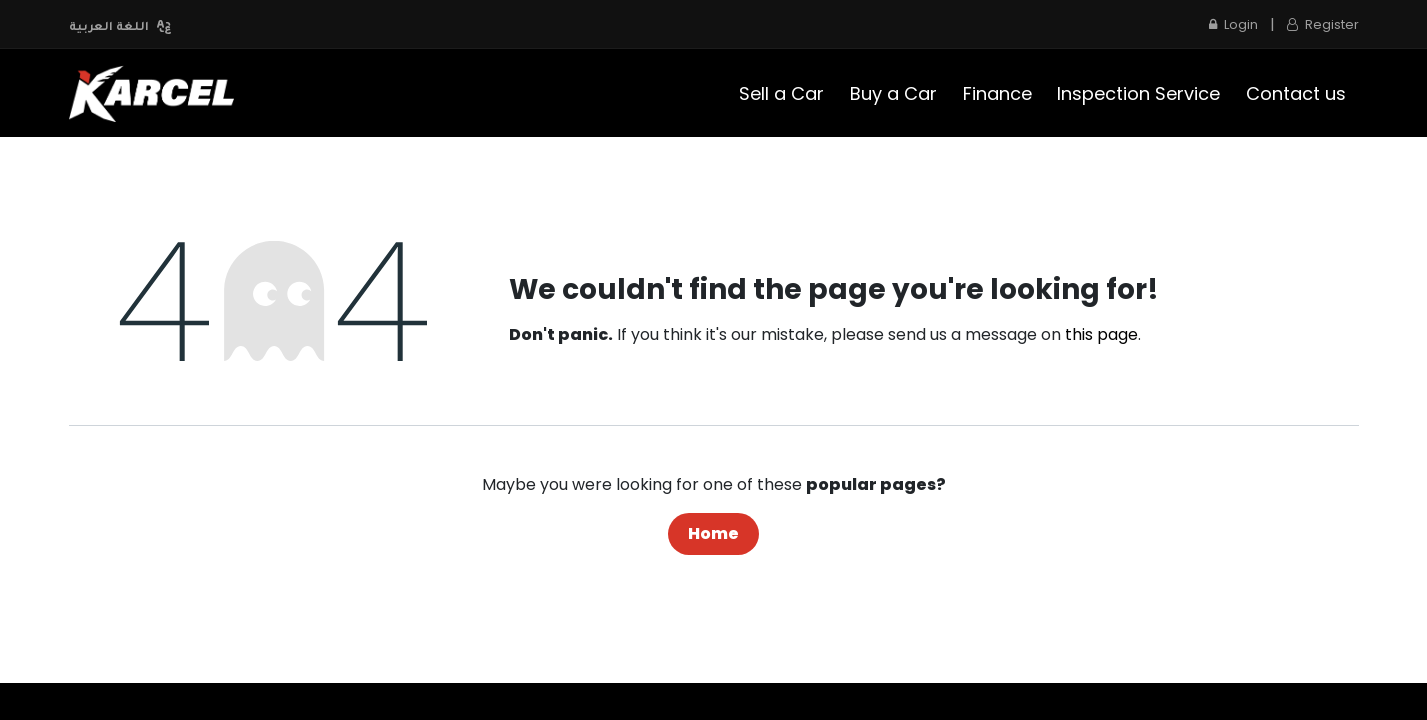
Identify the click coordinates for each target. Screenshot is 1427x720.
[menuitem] (782, 93)
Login (1233, 24)
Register (1323, 24)
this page (1101, 334)
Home (713, 533)
